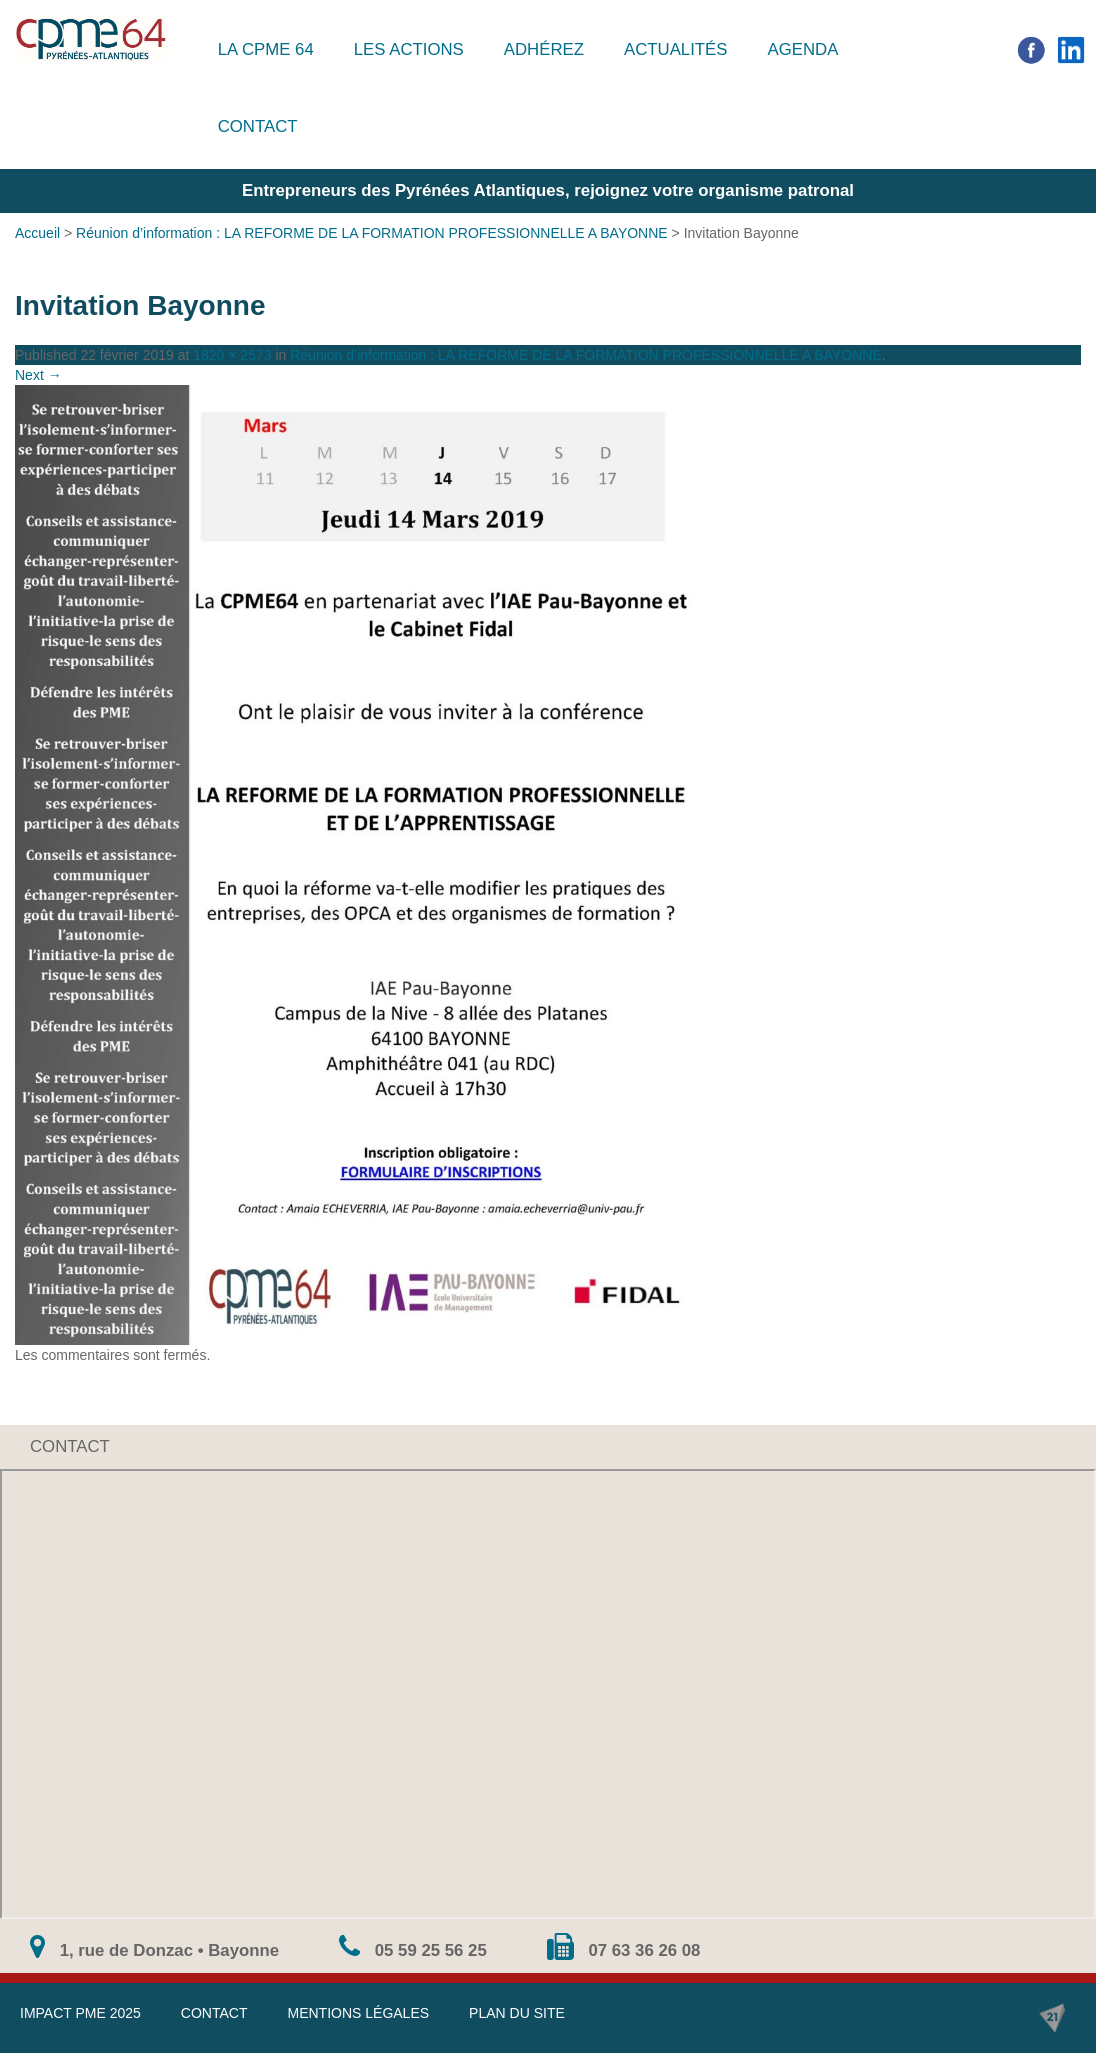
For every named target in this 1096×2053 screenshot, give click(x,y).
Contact (258, 126)
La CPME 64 (266, 49)
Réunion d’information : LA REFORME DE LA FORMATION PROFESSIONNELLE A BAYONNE (372, 233)
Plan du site (517, 2013)
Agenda (802, 49)
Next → (38, 375)
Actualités (676, 49)
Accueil (37, 233)
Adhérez (544, 49)
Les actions (409, 49)
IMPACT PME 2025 (80, 2013)
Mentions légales (358, 2013)
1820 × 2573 (232, 355)
